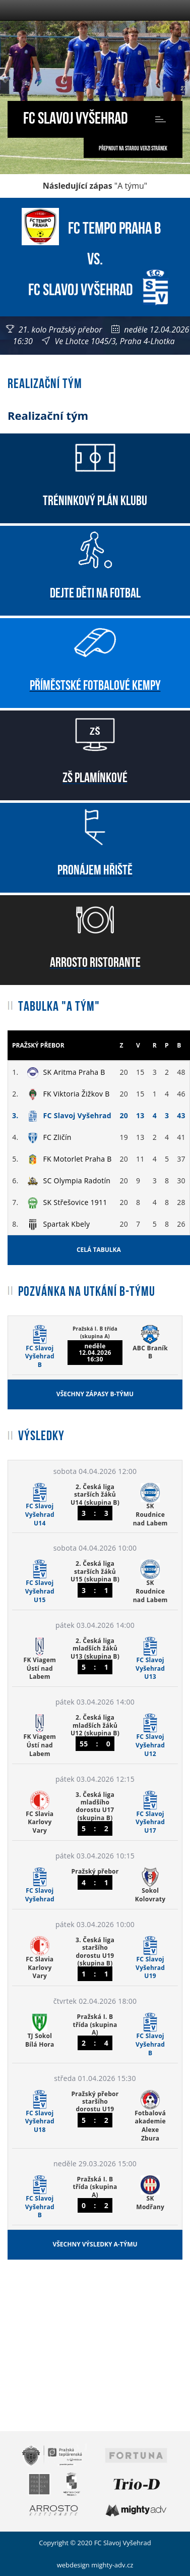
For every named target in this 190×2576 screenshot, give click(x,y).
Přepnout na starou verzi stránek (133, 148)
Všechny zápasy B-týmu (95, 1394)
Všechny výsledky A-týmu (94, 2244)
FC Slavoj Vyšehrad (75, 116)
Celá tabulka (99, 1249)
